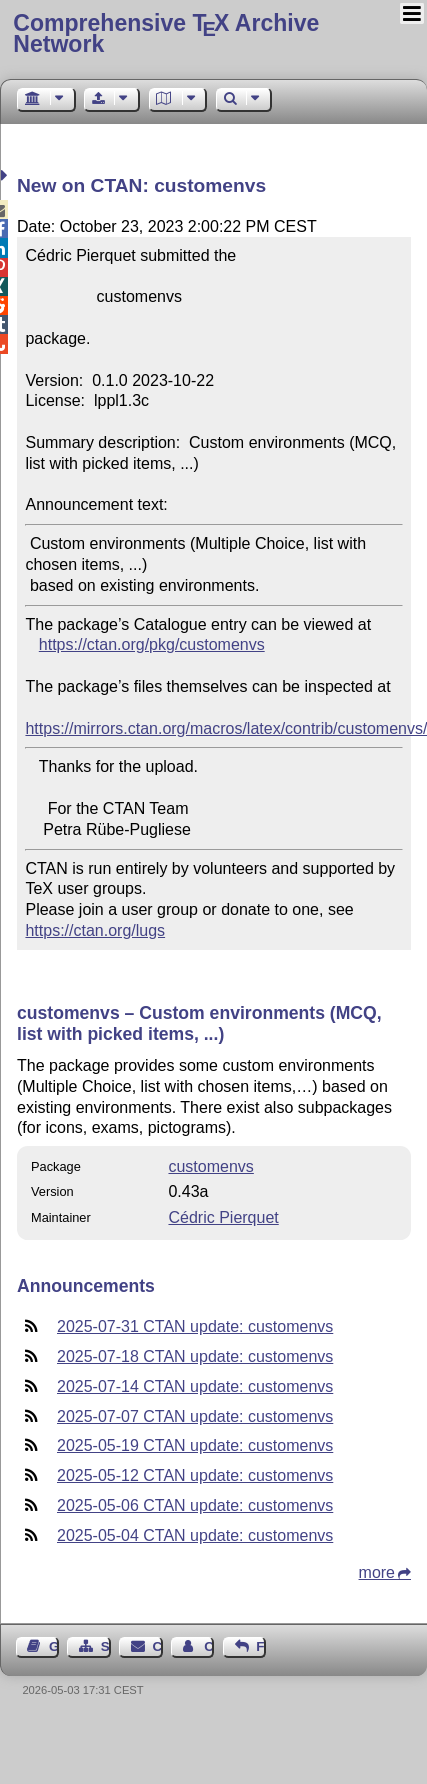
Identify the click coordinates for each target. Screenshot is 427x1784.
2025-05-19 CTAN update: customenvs (195, 1445)
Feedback (261, 1646)
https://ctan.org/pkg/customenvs (152, 644)
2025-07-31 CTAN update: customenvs (195, 1326)
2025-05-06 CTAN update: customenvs (195, 1505)
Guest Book (54, 1646)
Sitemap (106, 1646)
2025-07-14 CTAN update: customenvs (195, 1386)
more (377, 1572)
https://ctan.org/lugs (95, 930)
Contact (158, 1646)
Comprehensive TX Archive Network (166, 33)
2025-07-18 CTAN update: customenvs (195, 1356)
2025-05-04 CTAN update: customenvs (195, 1535)
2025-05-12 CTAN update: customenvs (195, 1475)
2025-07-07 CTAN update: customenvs (195, 1416)
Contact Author (209, 1646)
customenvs (210, 1166)
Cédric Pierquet (223, 1217)
